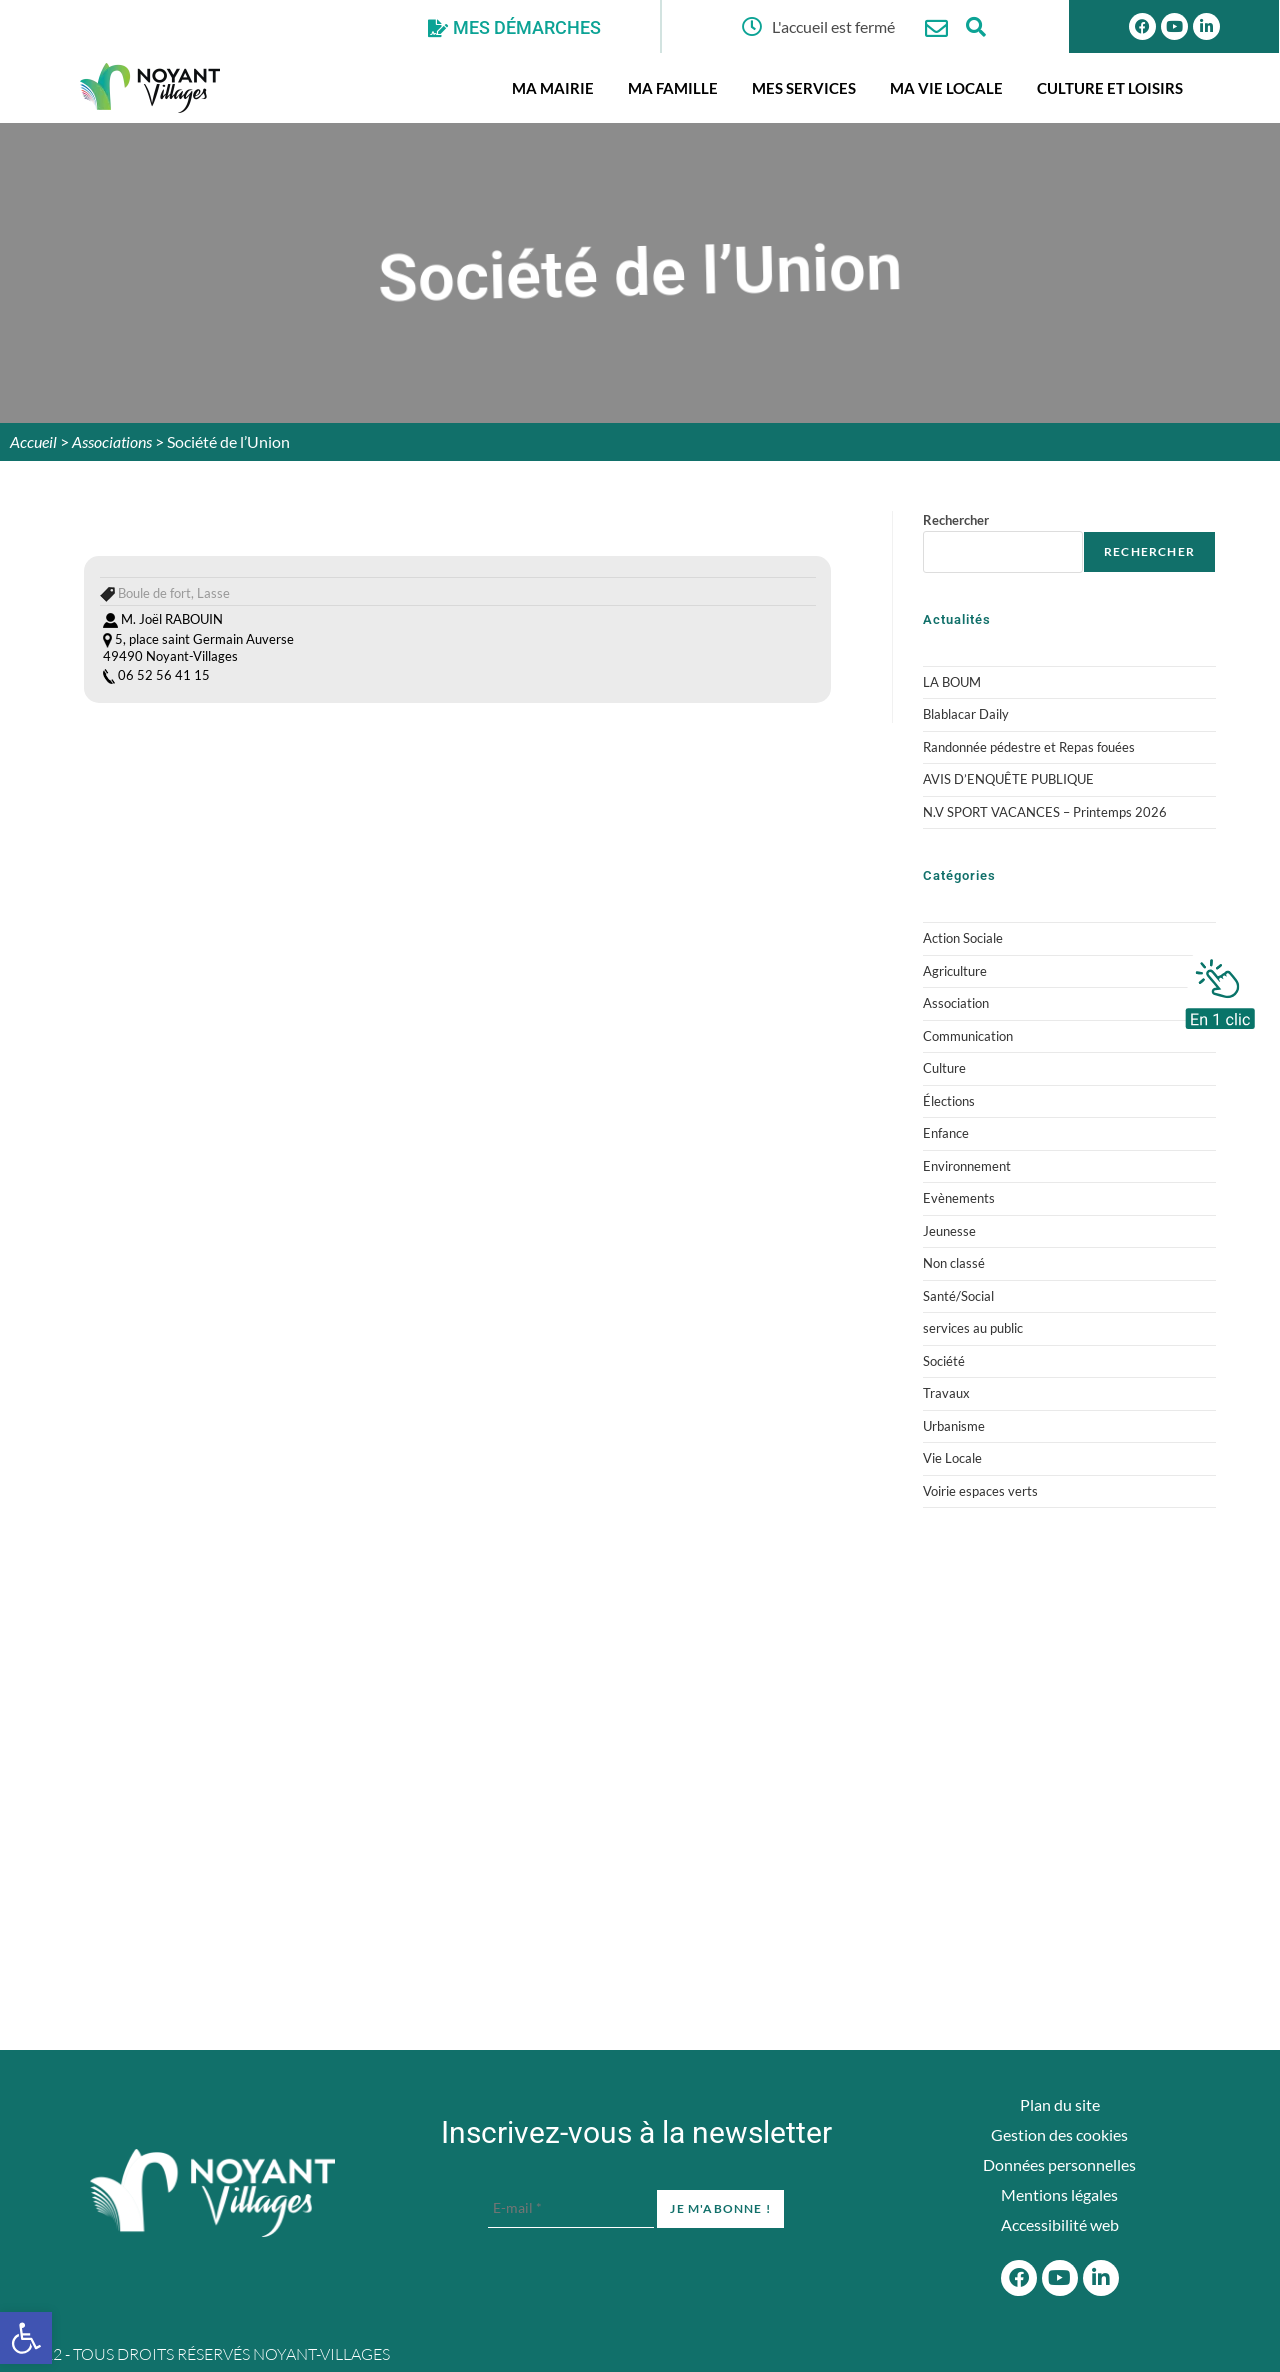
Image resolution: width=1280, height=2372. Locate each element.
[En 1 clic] (1220, 989)
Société (944, 1361)
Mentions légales (1059, 2194)
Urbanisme (954, 1426)
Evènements (959, 1198)
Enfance (946, 1133)
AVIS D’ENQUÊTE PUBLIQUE (1008, 779)
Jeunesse (949, 1231)
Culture (944, 1068)
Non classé (954, 1263)
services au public (973, 1328)
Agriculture (955, 971)
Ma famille (673, 88)
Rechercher (956, 520)
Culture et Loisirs (1110, 88)
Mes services (804, 88)
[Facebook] (1019, 2278)
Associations (112, 441)
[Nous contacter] (936, 28)
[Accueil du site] (212, 2193)
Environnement (967, 1166)
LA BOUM (952, 682)
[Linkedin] (1206, 26)
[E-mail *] (571, 2208)
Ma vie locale (946, 88)
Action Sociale (963, 938)
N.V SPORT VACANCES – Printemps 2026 (1045, 812)
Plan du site (1060, 2104)
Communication (968, 1036)
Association (956, 1003)
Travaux (946, 1393)
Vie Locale (952, 1458)
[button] (26, 2338)
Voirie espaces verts (980, 1491)
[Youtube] (1174, 26)
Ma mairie (553, 88)
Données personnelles (1059, 2164)
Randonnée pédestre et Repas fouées (1029, 747)
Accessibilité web (1060, 2224)
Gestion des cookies (1059, 2134)
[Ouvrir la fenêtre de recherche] (976, 26)
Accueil (33, 441)
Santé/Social (958, 1296)
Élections (949, 1101)
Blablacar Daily (966, 714)
